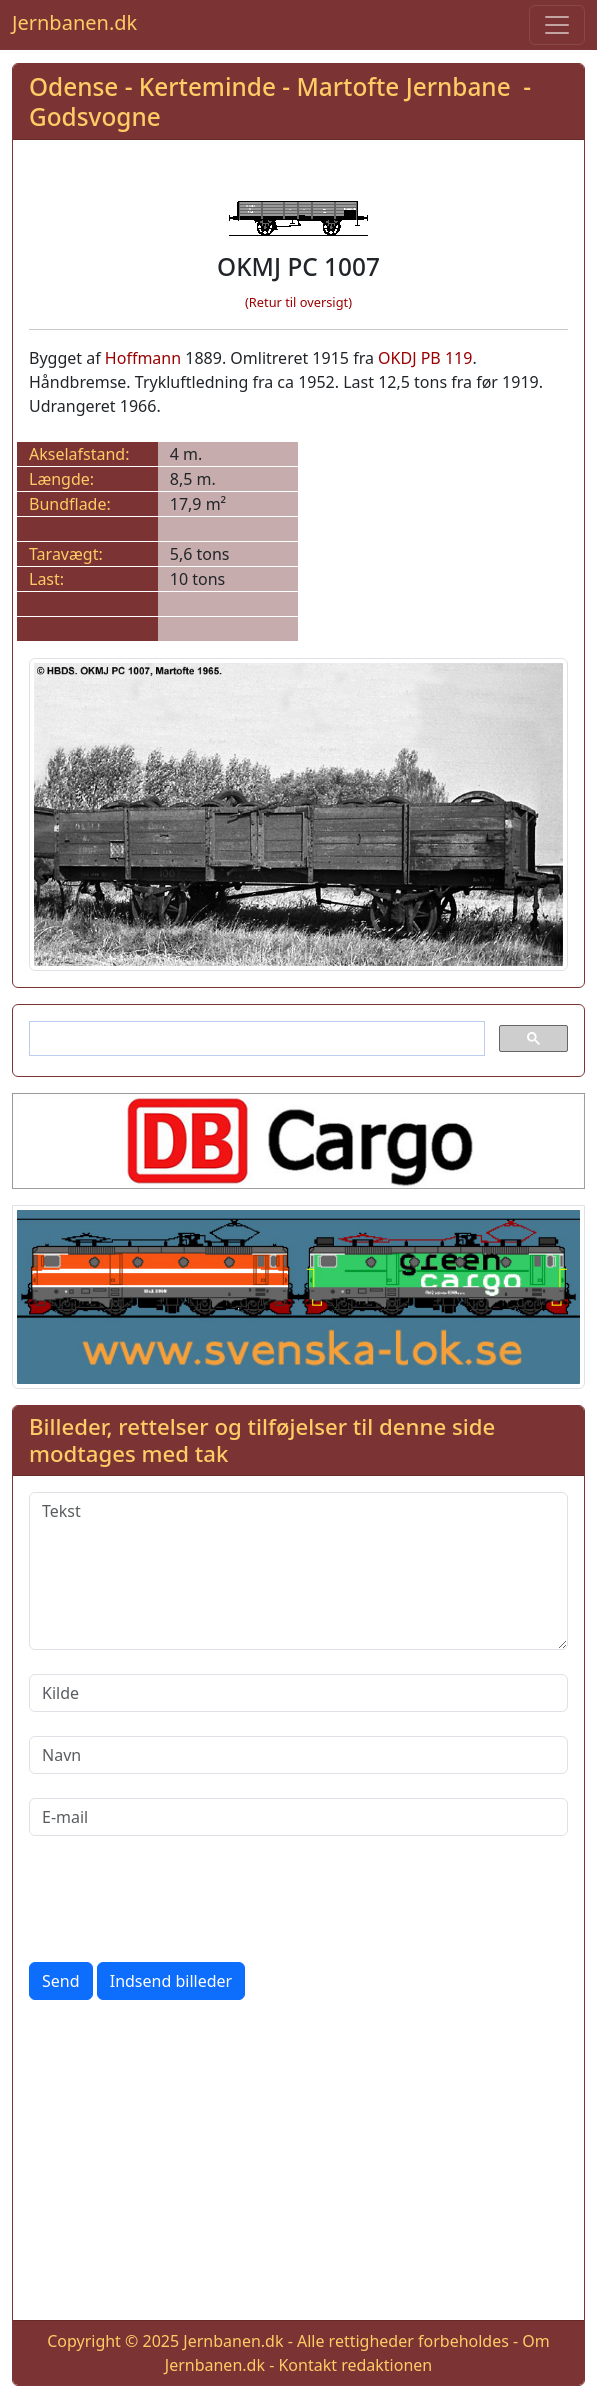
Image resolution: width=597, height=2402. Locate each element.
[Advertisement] (298, 2164)
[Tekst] (298, 1571)
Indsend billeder (171, 1981)
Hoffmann (143, 358)
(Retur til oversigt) (298, 302)
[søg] (255, 1039)
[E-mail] (298, 1817)
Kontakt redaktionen (355, 2365)
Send (61, 1981)
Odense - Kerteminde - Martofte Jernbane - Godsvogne (280, 101)
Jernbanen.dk (74, 22)
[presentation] (181, 1899)
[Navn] (298, 1755)
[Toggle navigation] (557, 25)
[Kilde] (298, 1693)
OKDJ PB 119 (425, 358)
